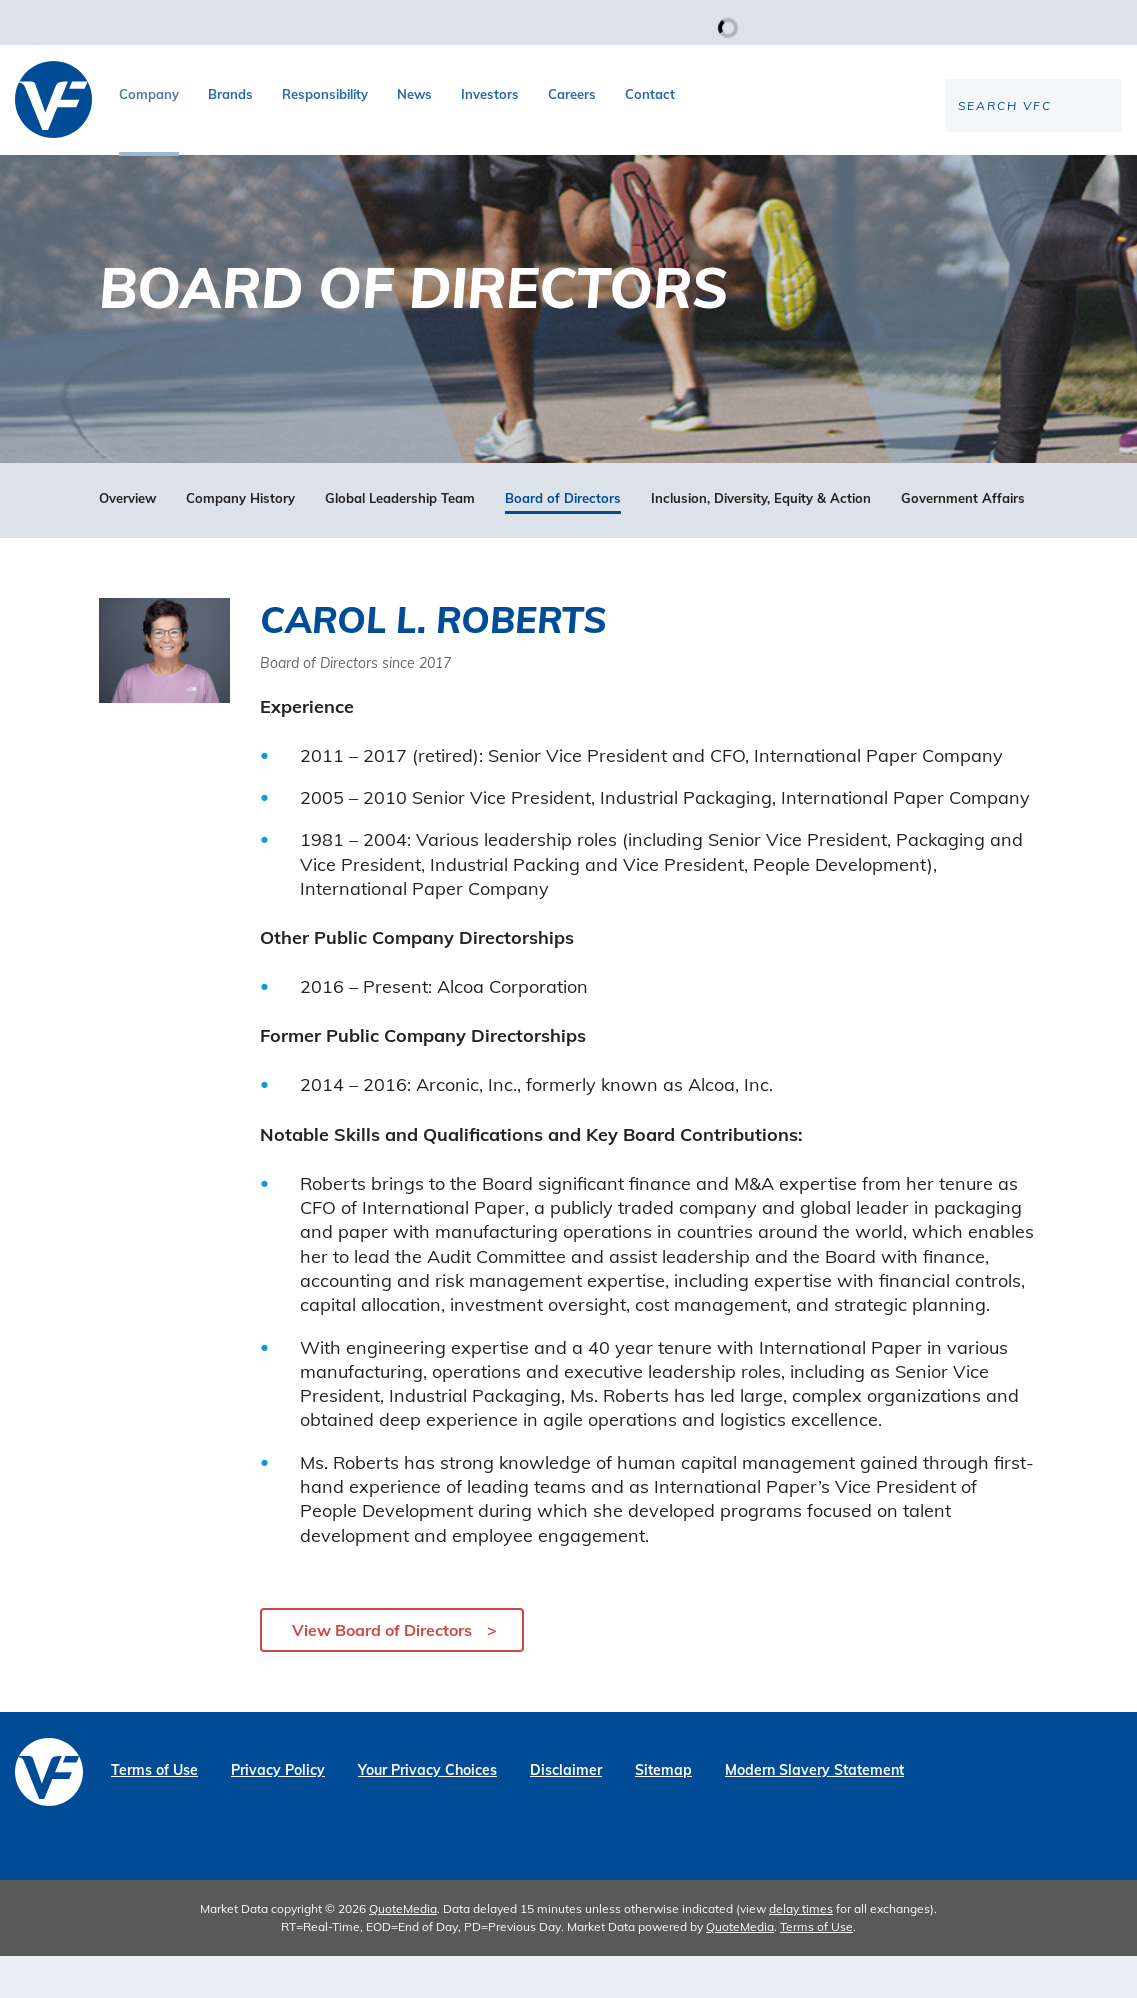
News (414, 94)
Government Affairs (963, 540)
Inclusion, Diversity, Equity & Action (761, 540)
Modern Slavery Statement (814, 1812)
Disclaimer (566, 1812)
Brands (230, 94)
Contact (650, 94)
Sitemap (663, 1812)
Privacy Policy (278, 1812)
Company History (240, 540)
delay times (801, 1950)
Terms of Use (154, 1812)
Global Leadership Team (400, 540)
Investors (490, 94)
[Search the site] (956, 171)
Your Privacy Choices (427, 1812)
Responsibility (325, 94)
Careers (572, 94)
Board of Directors (563, 540)
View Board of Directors (382, 1672)
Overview (127, 540)
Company (149, 94)
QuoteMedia (403, 1950)
